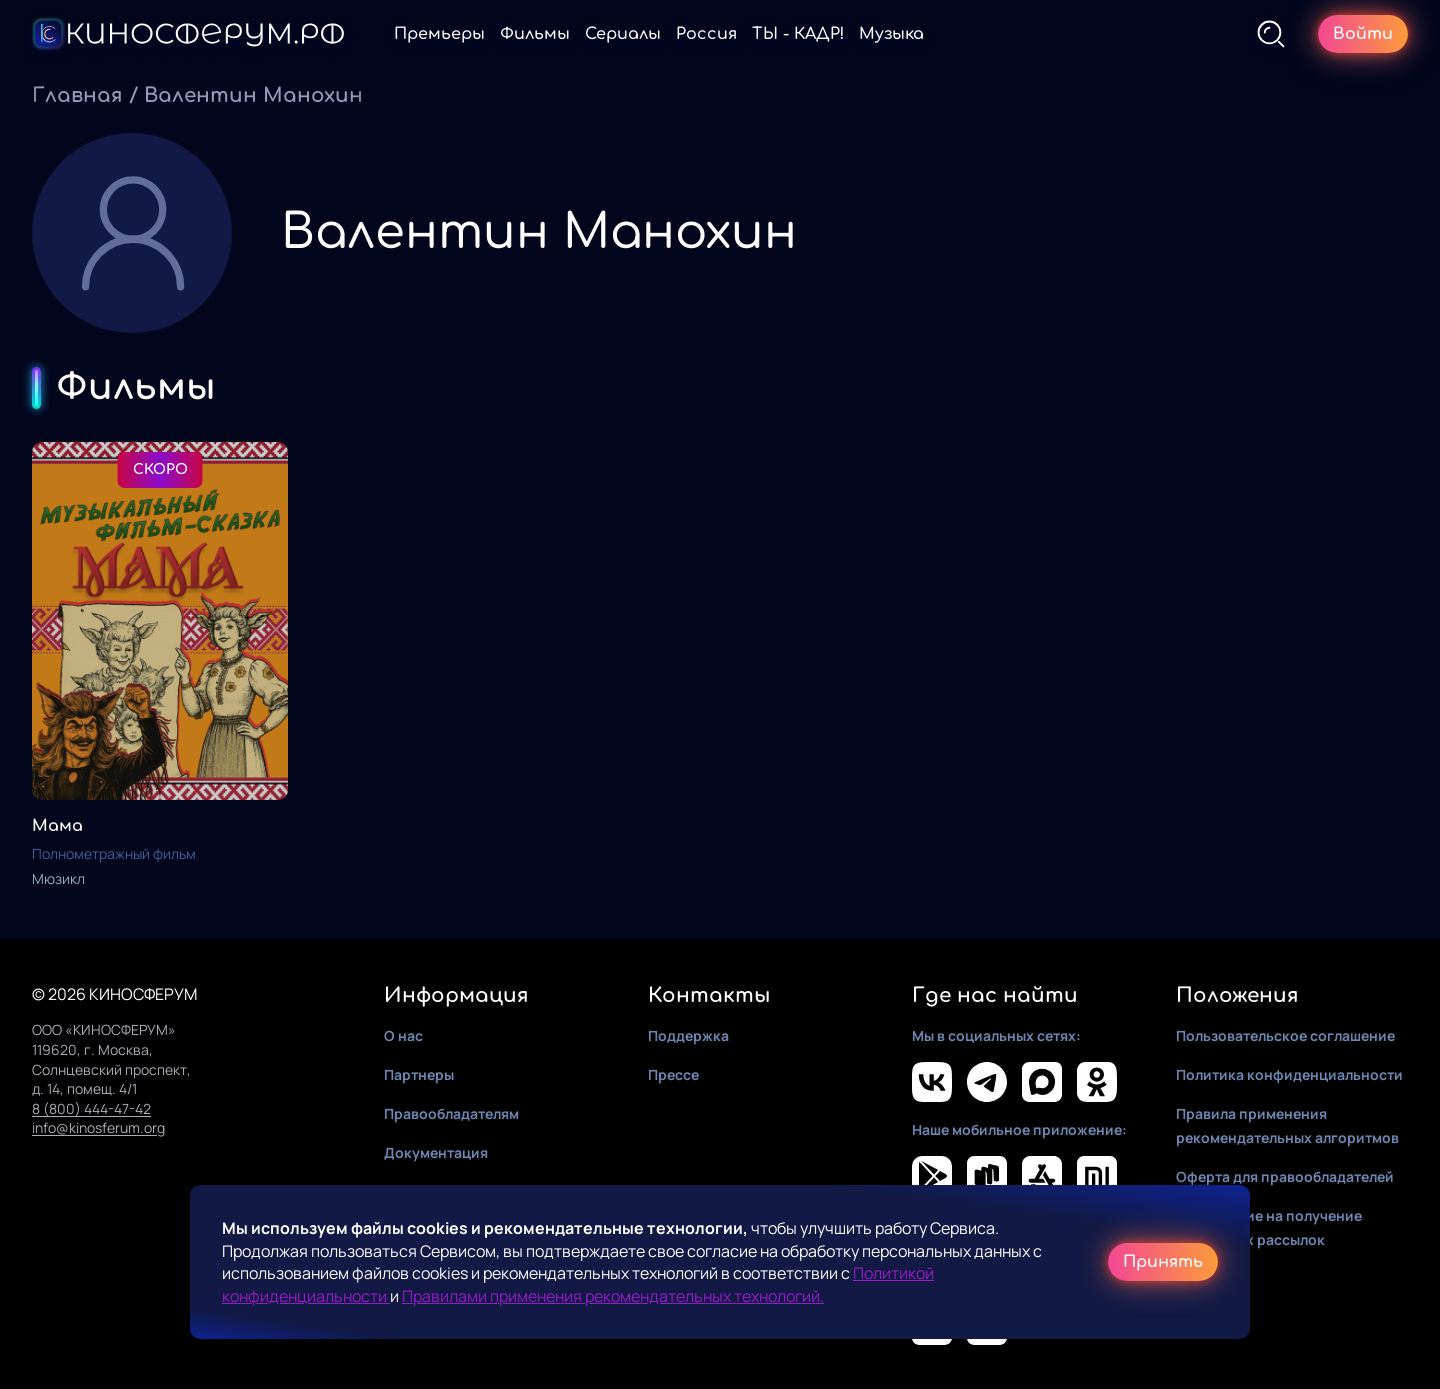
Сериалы (623, 34)
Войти (1363, 34)
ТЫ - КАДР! (798, 34)
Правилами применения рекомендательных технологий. (613, 1296)
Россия (706, 34)
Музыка (891, 34)
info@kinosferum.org (98, 1127)
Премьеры (439, 34)
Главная (77, 95)
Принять (1163, 1262)
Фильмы (535, 34)
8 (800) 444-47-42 (91, 1108)
